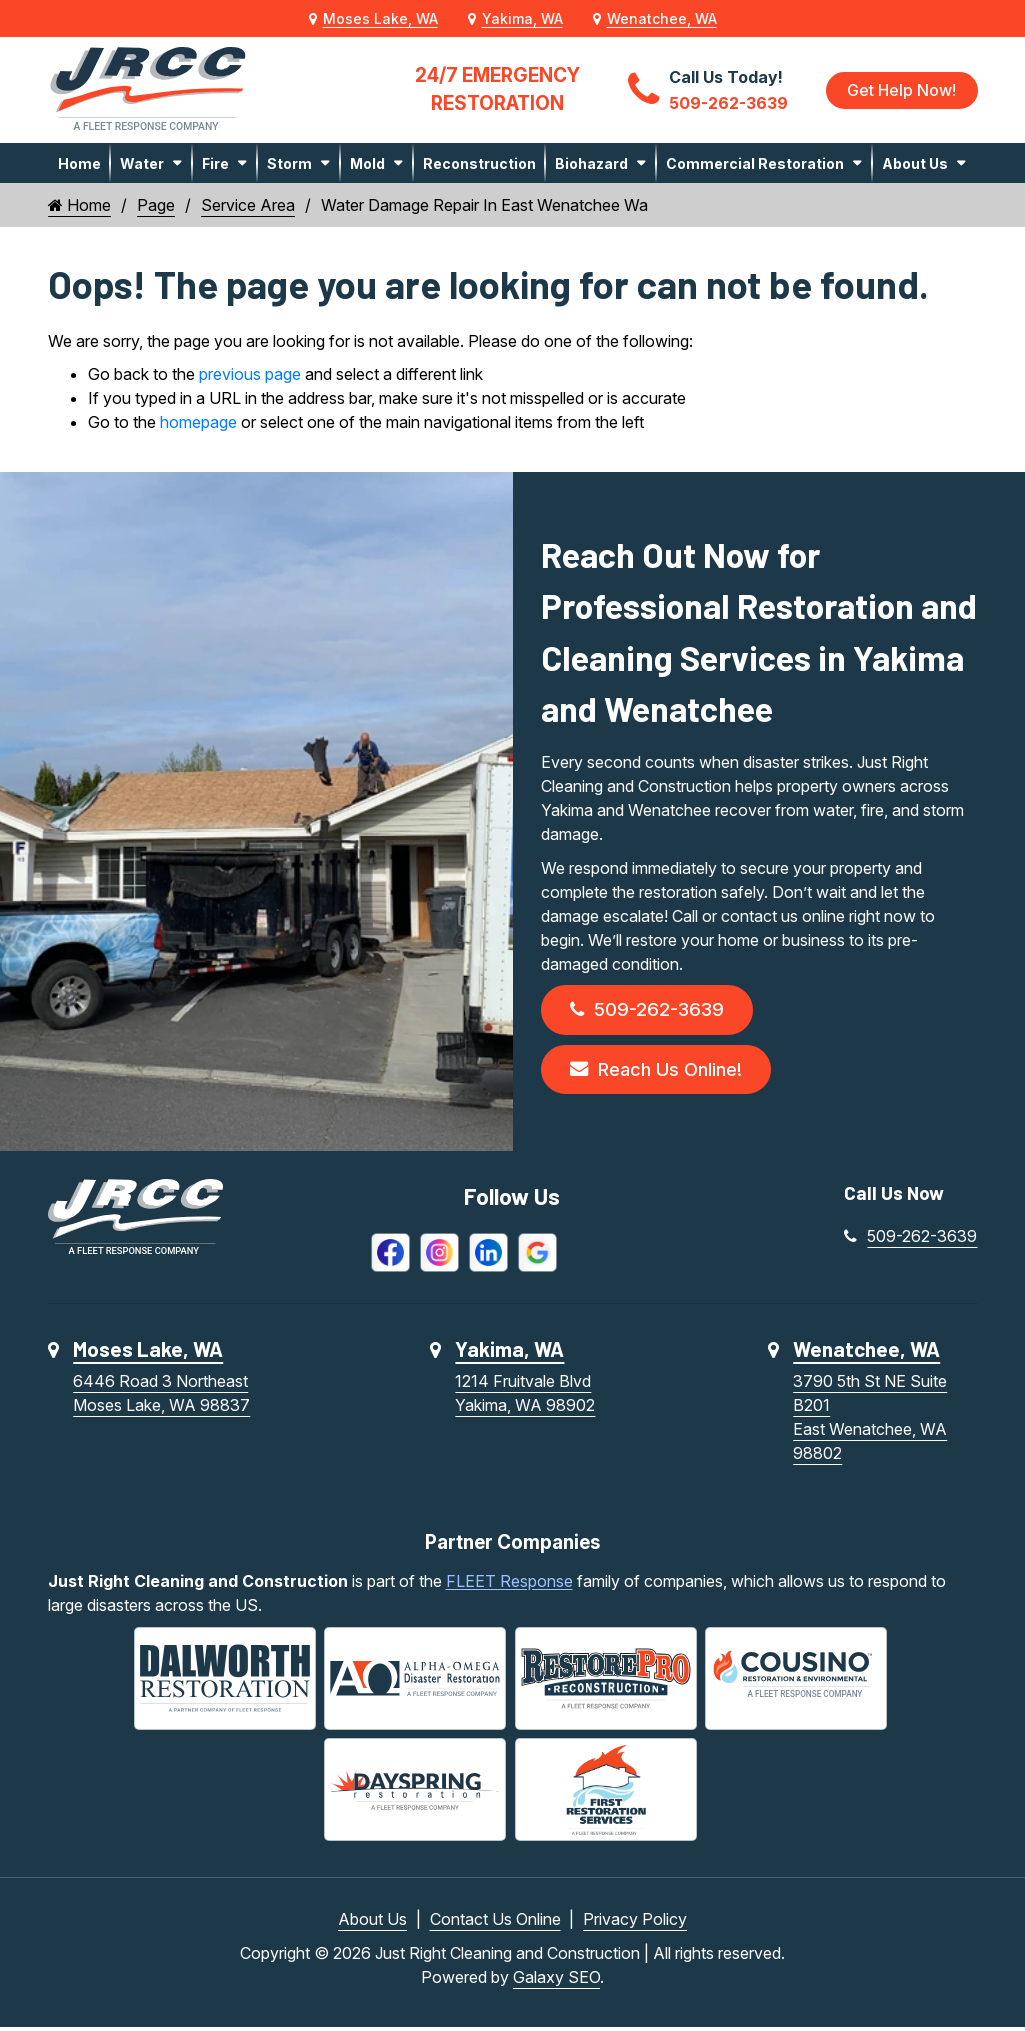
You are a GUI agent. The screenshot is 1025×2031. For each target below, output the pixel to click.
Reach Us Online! (661, 1071)
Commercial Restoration (755, 163)
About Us (915, 163)
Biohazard (591, 163)
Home (79, 163)
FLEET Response (509, 1585)
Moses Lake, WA (380, 18)
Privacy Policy (635, 1923)
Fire (215, 163)
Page (156, 205)
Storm (289, 163)
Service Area (248, 205)
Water (142, 163)
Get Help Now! (901, 90)
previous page (250, 374)
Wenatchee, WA (662, 18)
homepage (198, 422)
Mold (367, 163)
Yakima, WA (522, 18)
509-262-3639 (650, 1010)
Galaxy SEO (556, 1981)
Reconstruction (479, 163)
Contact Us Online (495, 1923)
